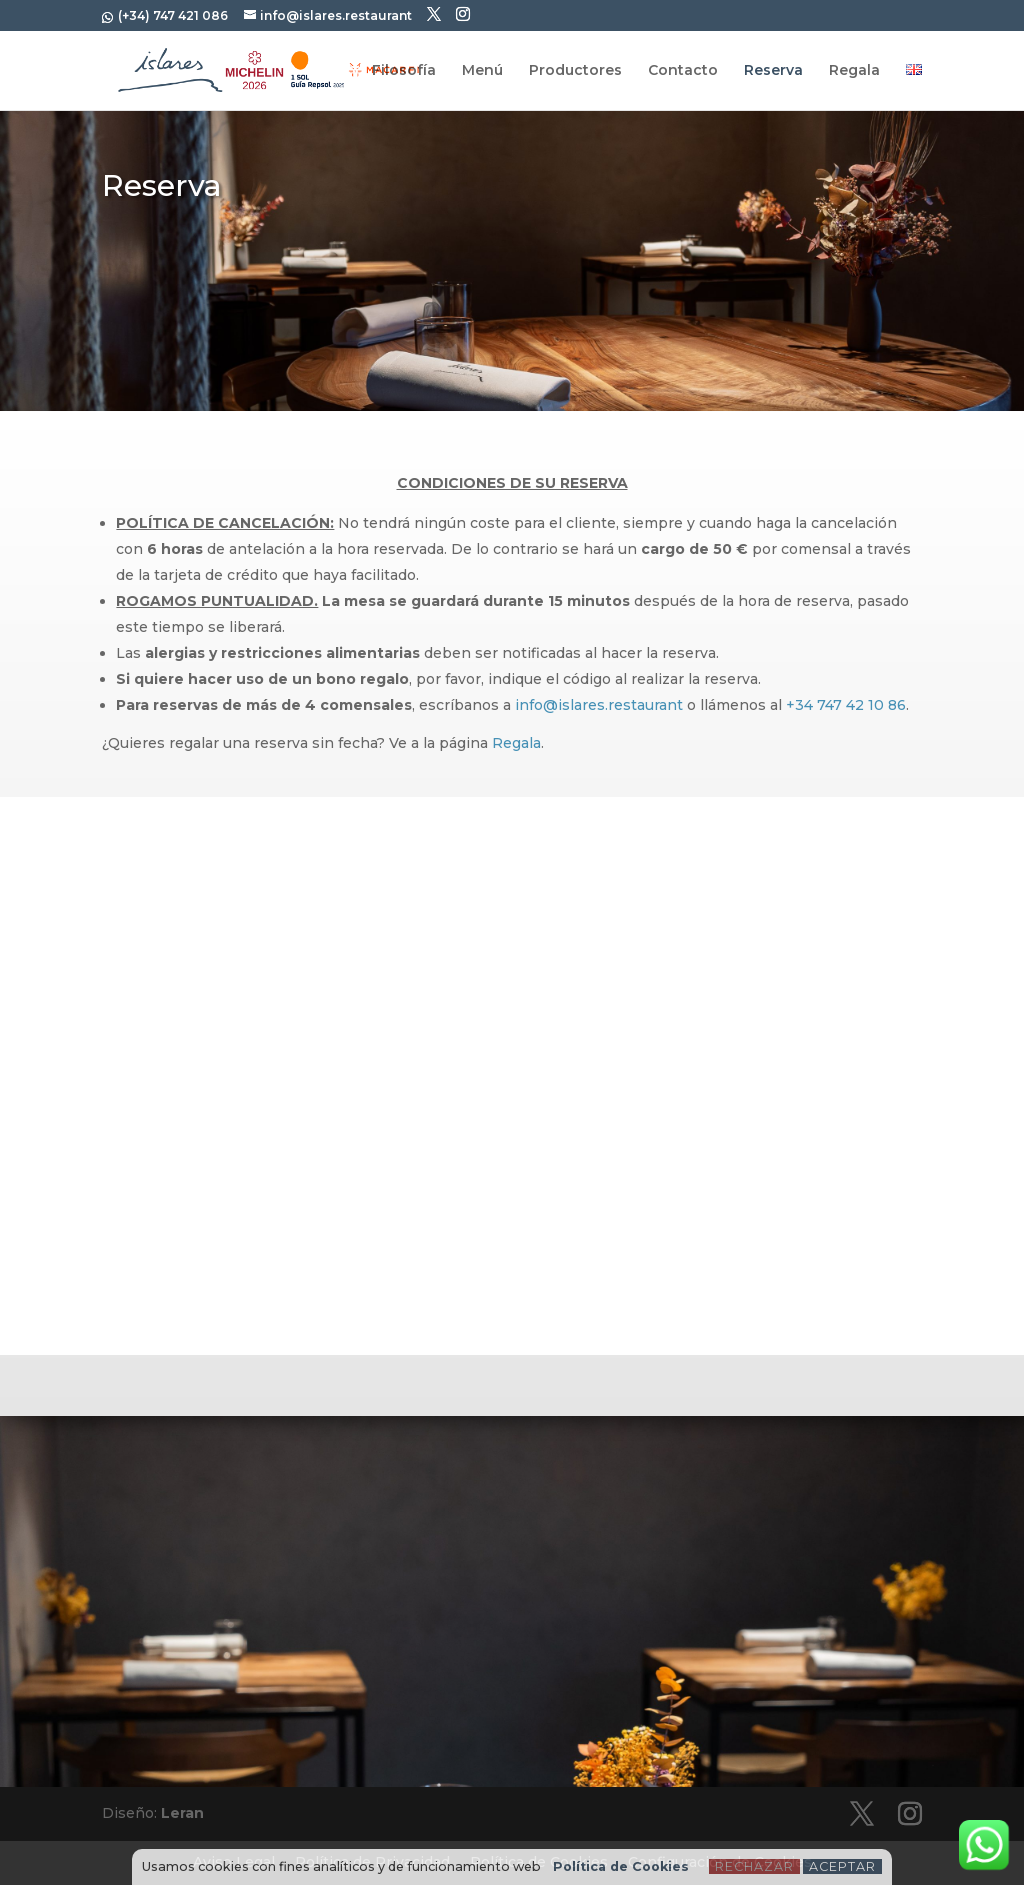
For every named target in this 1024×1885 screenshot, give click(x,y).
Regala (854, 71)
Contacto (683, 71)
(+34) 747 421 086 (171, 15)
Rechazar (754, 1866)
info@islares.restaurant (599, 705)
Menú (482, 71)
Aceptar (842, 1866)
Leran (182, 1813)
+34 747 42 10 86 (846, 705)
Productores (575, 71)
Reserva (773, 71)
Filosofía (404, 71)
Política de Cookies (621, 1866)
